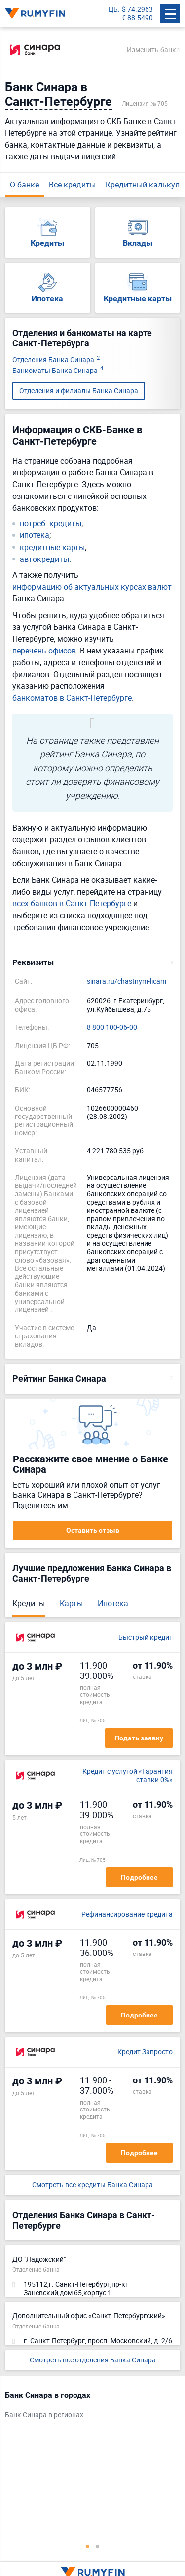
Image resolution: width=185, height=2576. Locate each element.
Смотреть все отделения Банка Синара (93, 2359)
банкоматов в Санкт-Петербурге (72, 697)
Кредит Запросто (145, 2052)
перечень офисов (44, 650)
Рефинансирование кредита (127, 1914)
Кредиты (28, 1603)
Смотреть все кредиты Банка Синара (92, 2185)
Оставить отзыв (92, 1530)
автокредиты (44, 559)
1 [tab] (88, 2546)
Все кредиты (72, 184)
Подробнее (139, 1877)
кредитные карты (52, 547)
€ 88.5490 (137, 18)
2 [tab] (98, 2546)
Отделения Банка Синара (56, 360)
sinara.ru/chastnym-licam (126, 981)
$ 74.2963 (137, 9)
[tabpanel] (87, 2407)
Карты (71, 1603)
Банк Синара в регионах (44, 2415)
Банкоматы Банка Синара (57, 371)
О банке (24, 184)
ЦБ (113, 9)
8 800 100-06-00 (112, 1028)
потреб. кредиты (50, 523)
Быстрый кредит (145, 1637)
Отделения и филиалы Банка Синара (78, 390)
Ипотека (113, 1603)
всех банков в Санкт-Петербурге (71, 903)
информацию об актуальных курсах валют (92, 586)
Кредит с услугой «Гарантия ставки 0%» (127, 1776)
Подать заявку (138, 1738)
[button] (92, 962)
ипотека (34, 535)
